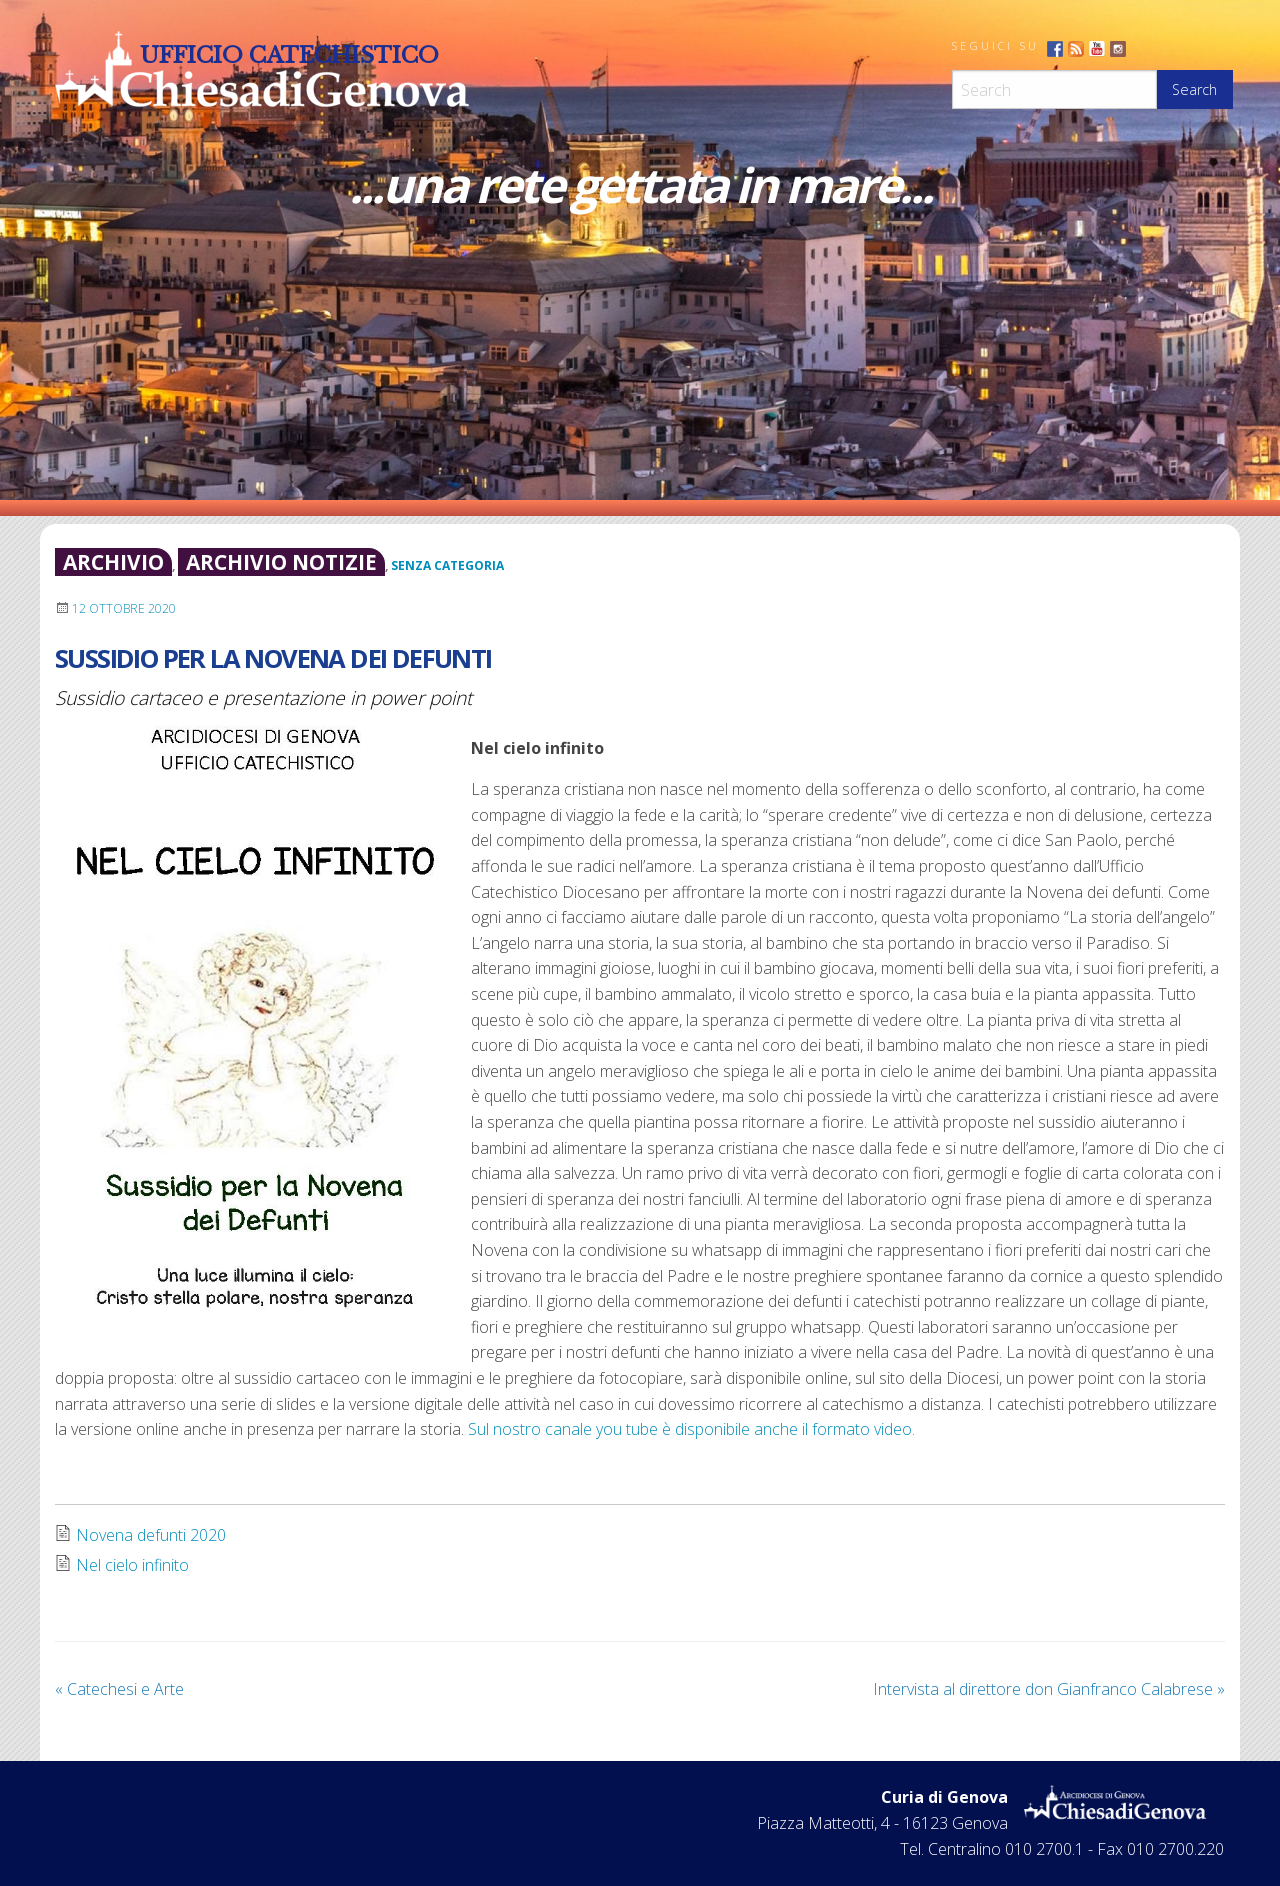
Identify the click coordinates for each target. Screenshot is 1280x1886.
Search (1194, 89)
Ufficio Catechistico (289, 55)
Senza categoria (447, 565)
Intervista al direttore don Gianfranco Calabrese (1049, 1689)
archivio (113, 562)
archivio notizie (281, 562)
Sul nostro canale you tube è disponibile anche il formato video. (691, 1429)
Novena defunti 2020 (151, 1535)
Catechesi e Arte (119, 1689)
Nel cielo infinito (132, 1565)
